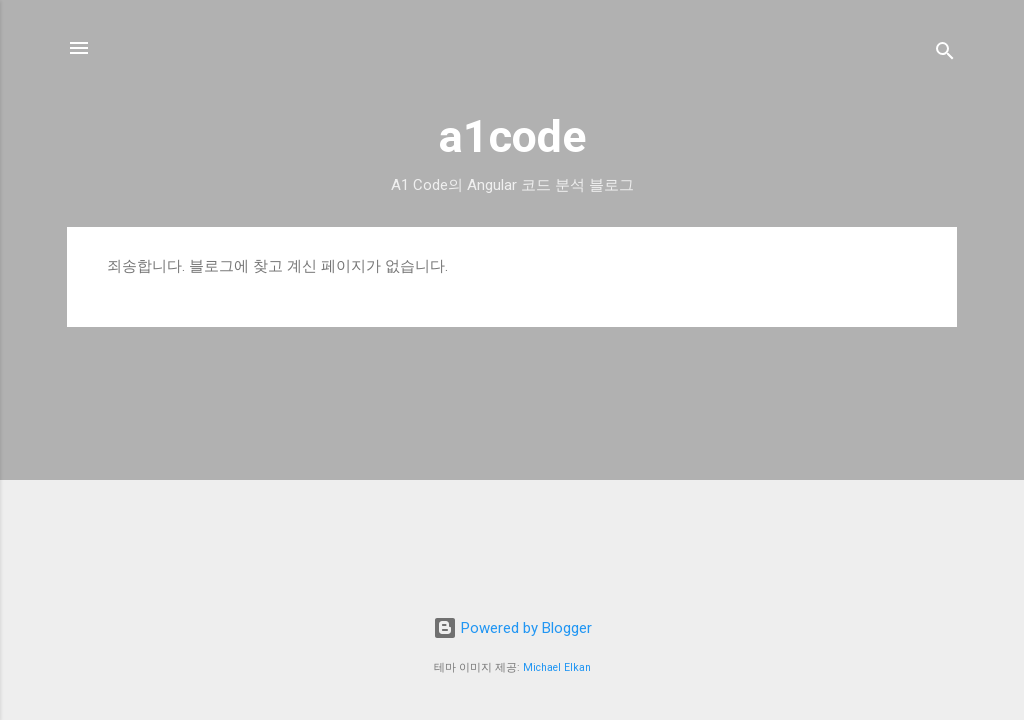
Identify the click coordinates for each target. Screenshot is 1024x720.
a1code (512, 136)
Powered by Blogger (512, 628)
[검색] (945, 54)
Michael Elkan (557, 667)
